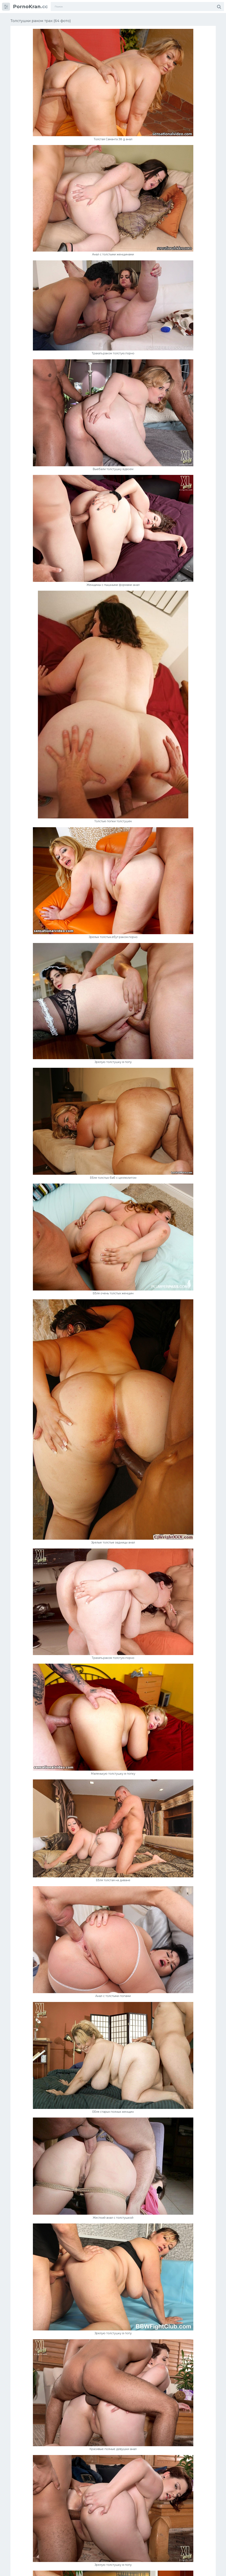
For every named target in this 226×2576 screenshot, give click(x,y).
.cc (30, 6)
